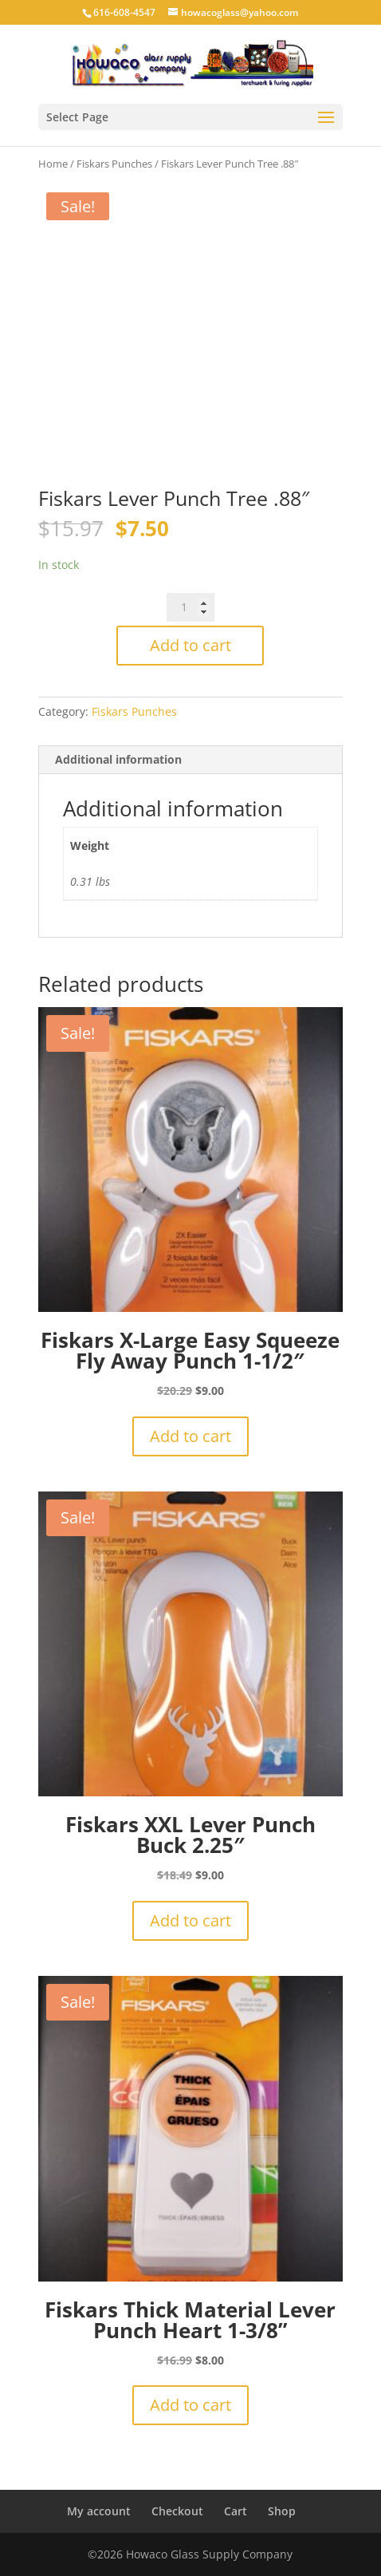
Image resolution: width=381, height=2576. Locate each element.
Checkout (177, 2511)
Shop (282, 2511)
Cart (235, 2511)
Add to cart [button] (190, 1436)
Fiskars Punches (114, 163)
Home (53, 163)
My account (99, 2511)
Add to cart (190, 645)
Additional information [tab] (118, 759)
